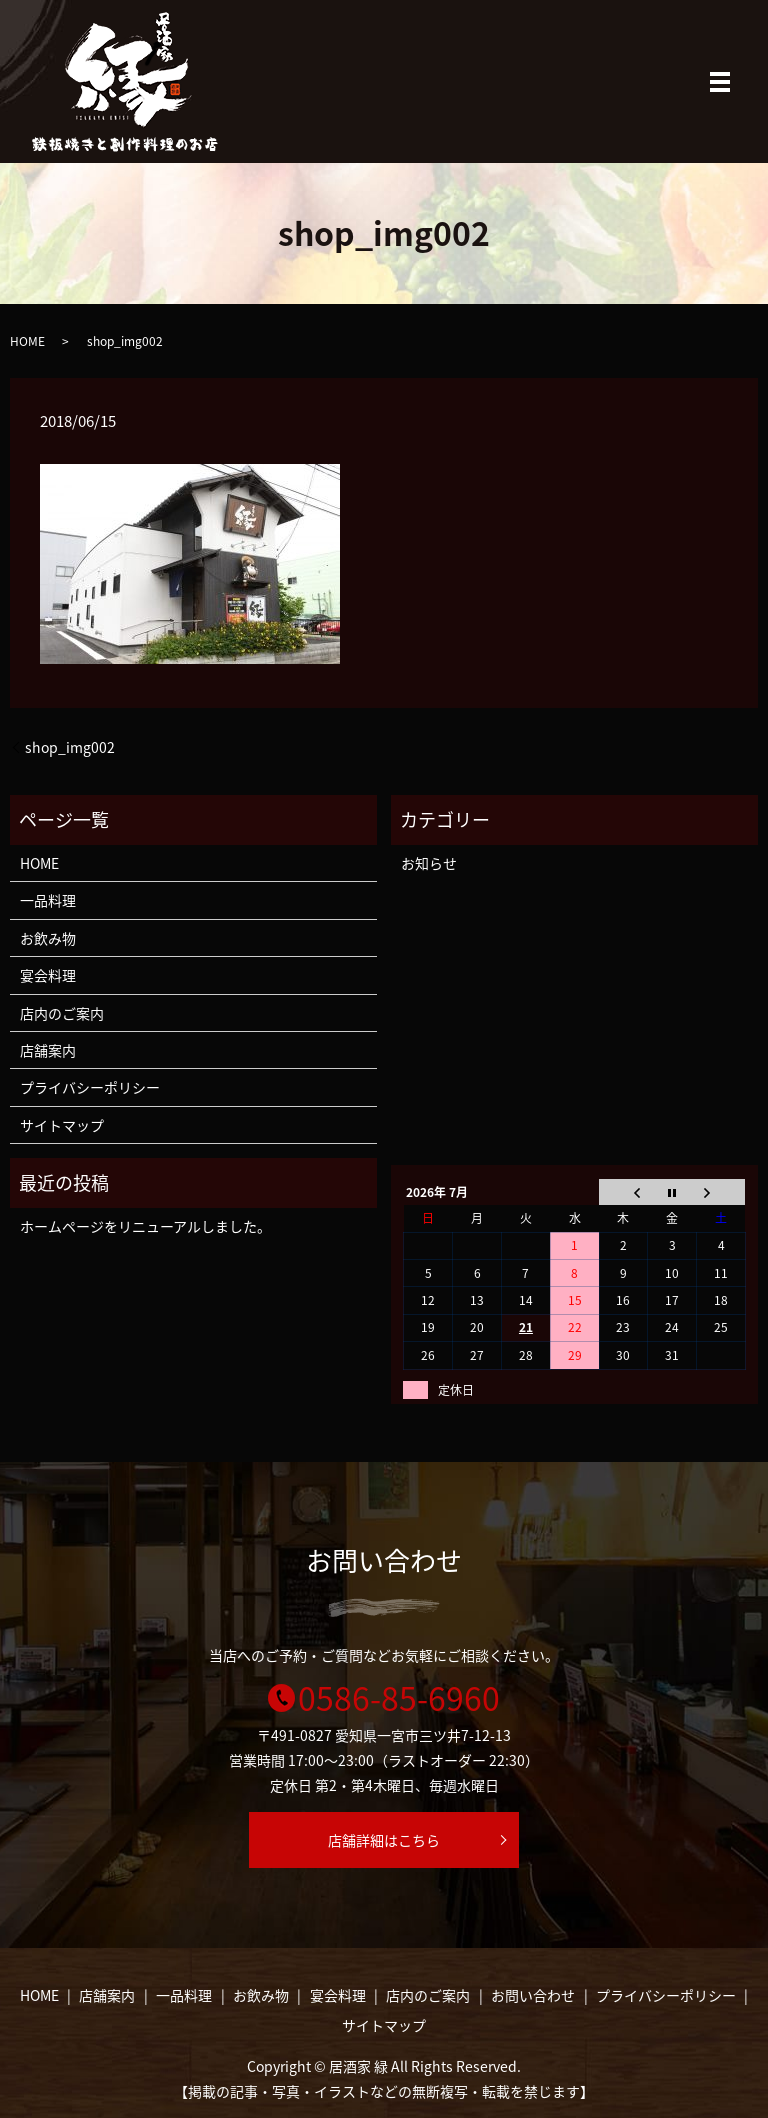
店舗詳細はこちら (384, 1840)
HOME (27, 341)
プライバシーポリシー (90, 1087)
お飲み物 (48, 938)
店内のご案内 (62, 1013)
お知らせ (429, 863)
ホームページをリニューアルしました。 (145, 1226)
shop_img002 (70, 747)
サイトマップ (62, 1125)
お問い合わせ (533, 1995)
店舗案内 (48, 1050)
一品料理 (48, 900)
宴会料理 (48, 975)
